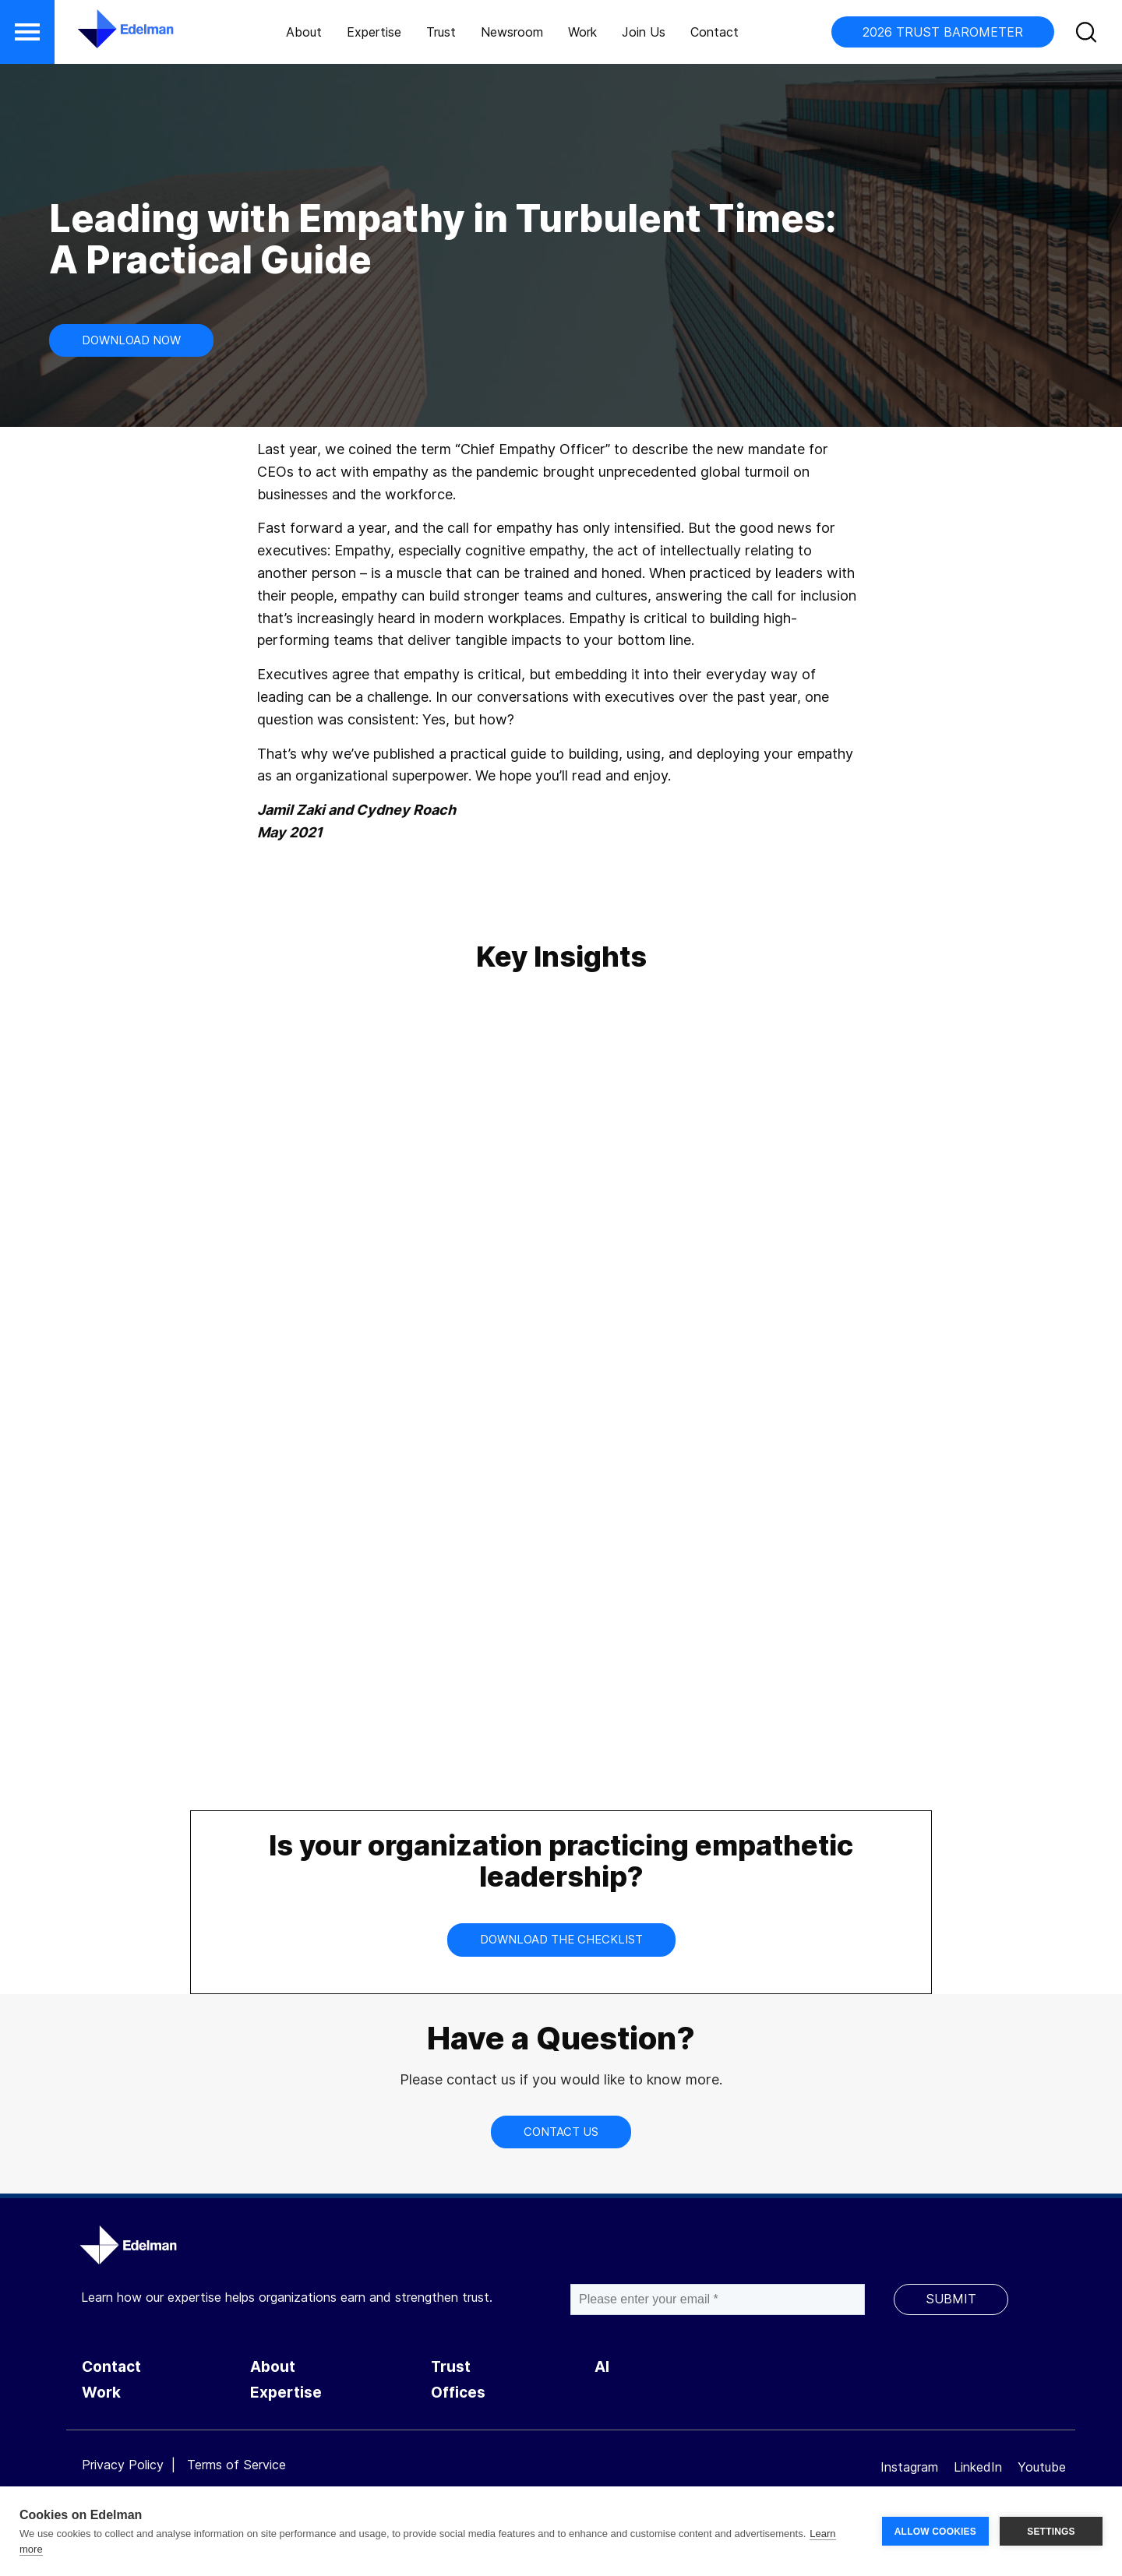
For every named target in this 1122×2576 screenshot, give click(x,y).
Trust (441, 32)
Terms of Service (236, 2464)
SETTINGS (1051, 2531)
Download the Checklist (561, 1939)
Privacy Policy (123, 2464)
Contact (714, 32)
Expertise (374, 32)
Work (582, 32)
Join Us (643, 32)
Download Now (131, 340)
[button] (27, 32)
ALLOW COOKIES (935, 2531)
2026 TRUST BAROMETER (943, 32)
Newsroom (512, 32)
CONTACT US (561, 2131)
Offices (458, 2393)
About (304, 32)
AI (602, 2367)
